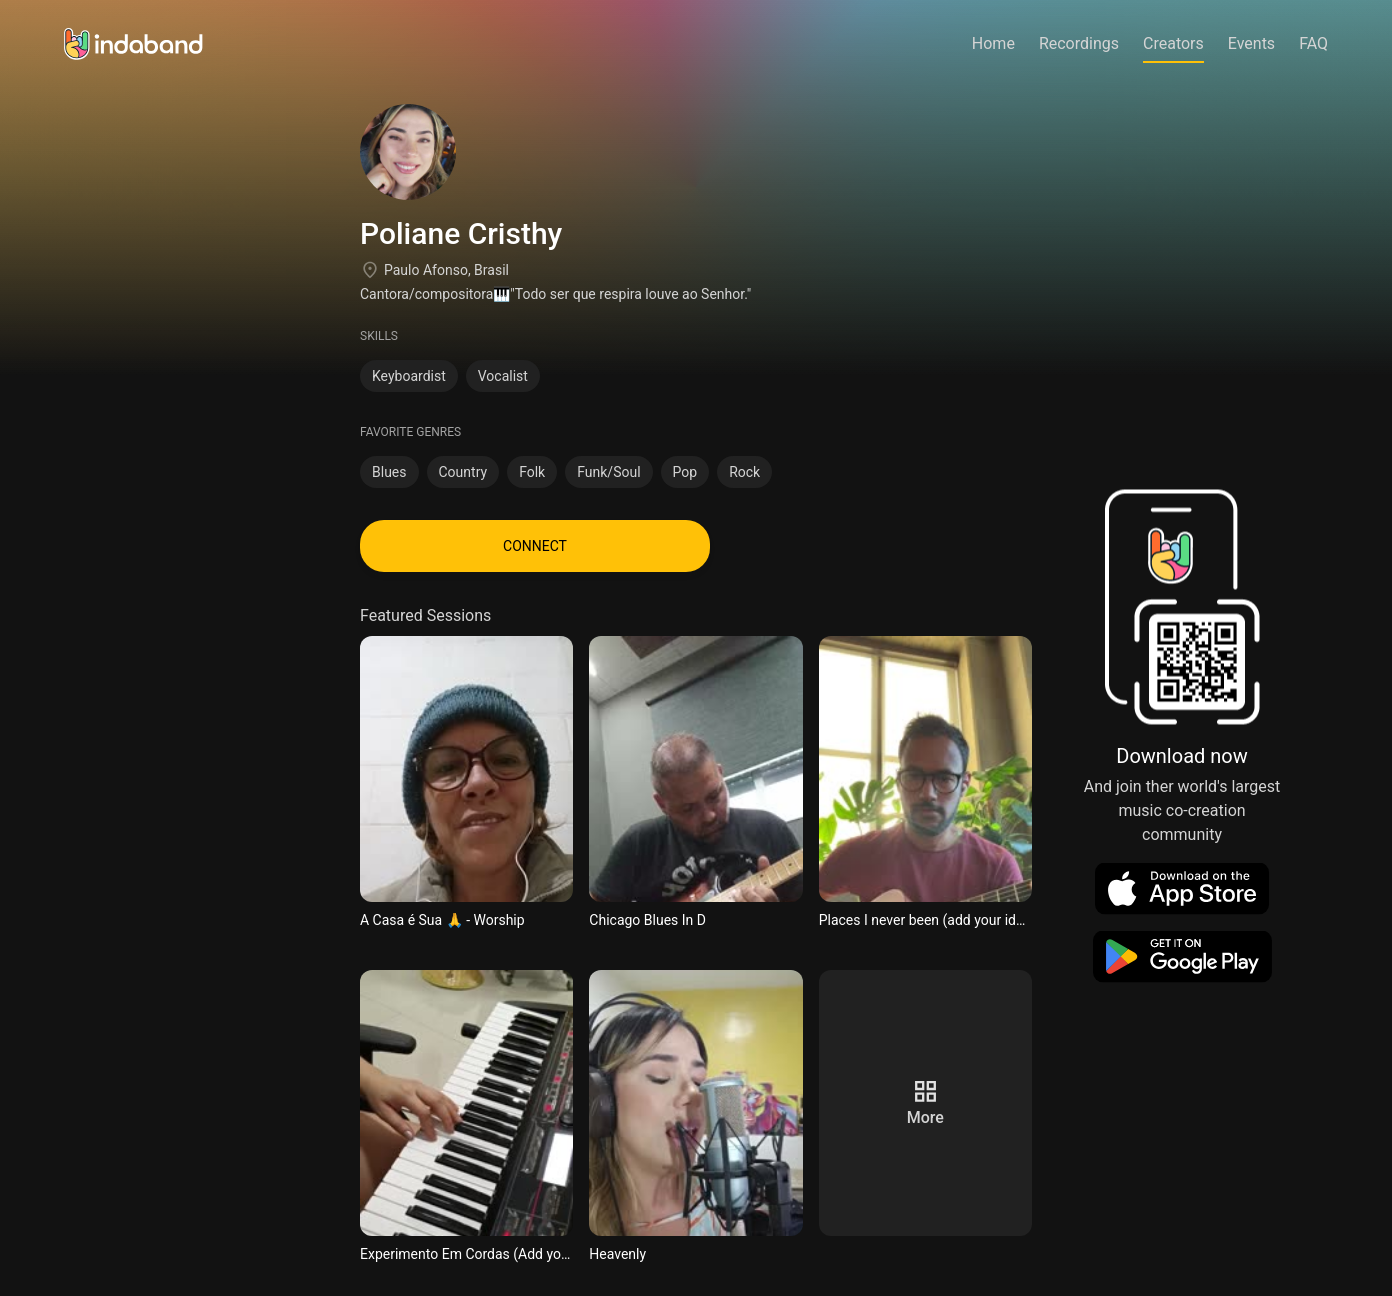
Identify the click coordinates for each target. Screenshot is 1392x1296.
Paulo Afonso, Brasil (446, 270)
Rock (744, 472)
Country (463, 472)
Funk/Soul (608, 472)
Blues (389, 472)
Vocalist (503, 376)
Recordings (1079, 43)
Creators (1173, 43)
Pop (685, 472)
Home (993, 43)
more (925, 1117)
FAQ (1313, 43)
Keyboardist (409, 376)
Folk (532, 472)
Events (1251, 43)
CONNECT (535, 546)
